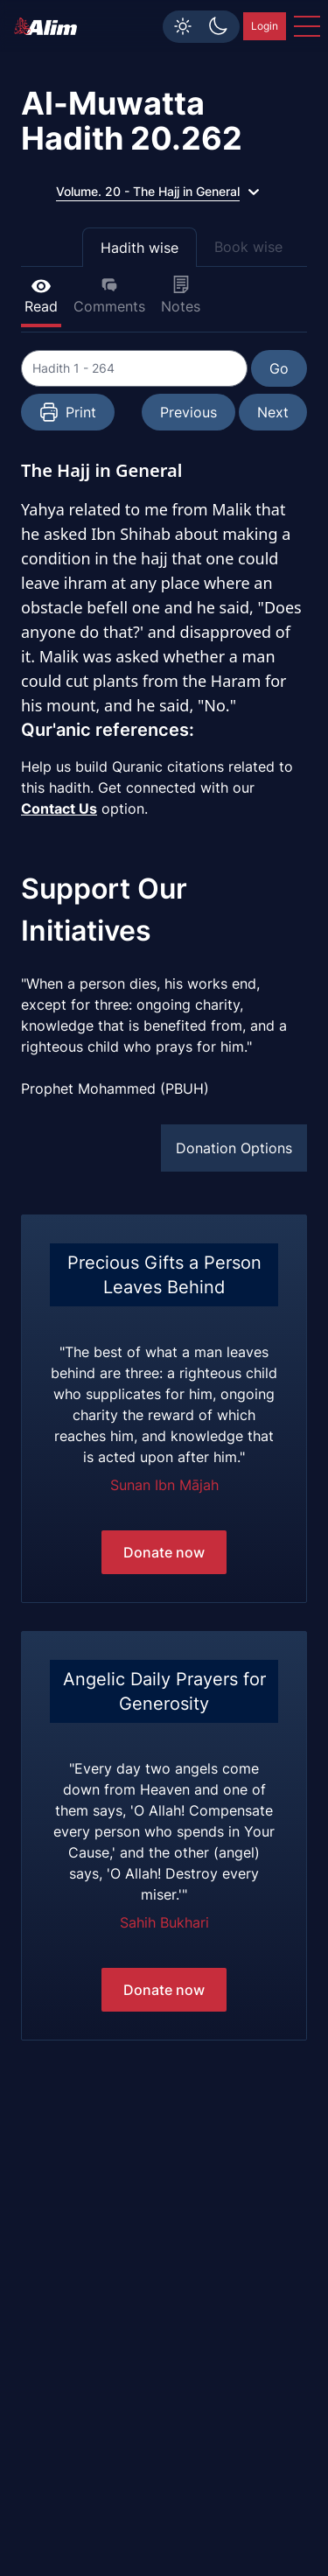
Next (273, 412)
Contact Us (59, 808)
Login (264, 25)
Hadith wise (139, 247)
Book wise (248, 247)
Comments (109, 295)
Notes (180, 295)
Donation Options (234, 1148)
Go (279, 368)
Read (41, 295)
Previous (188, 412)
